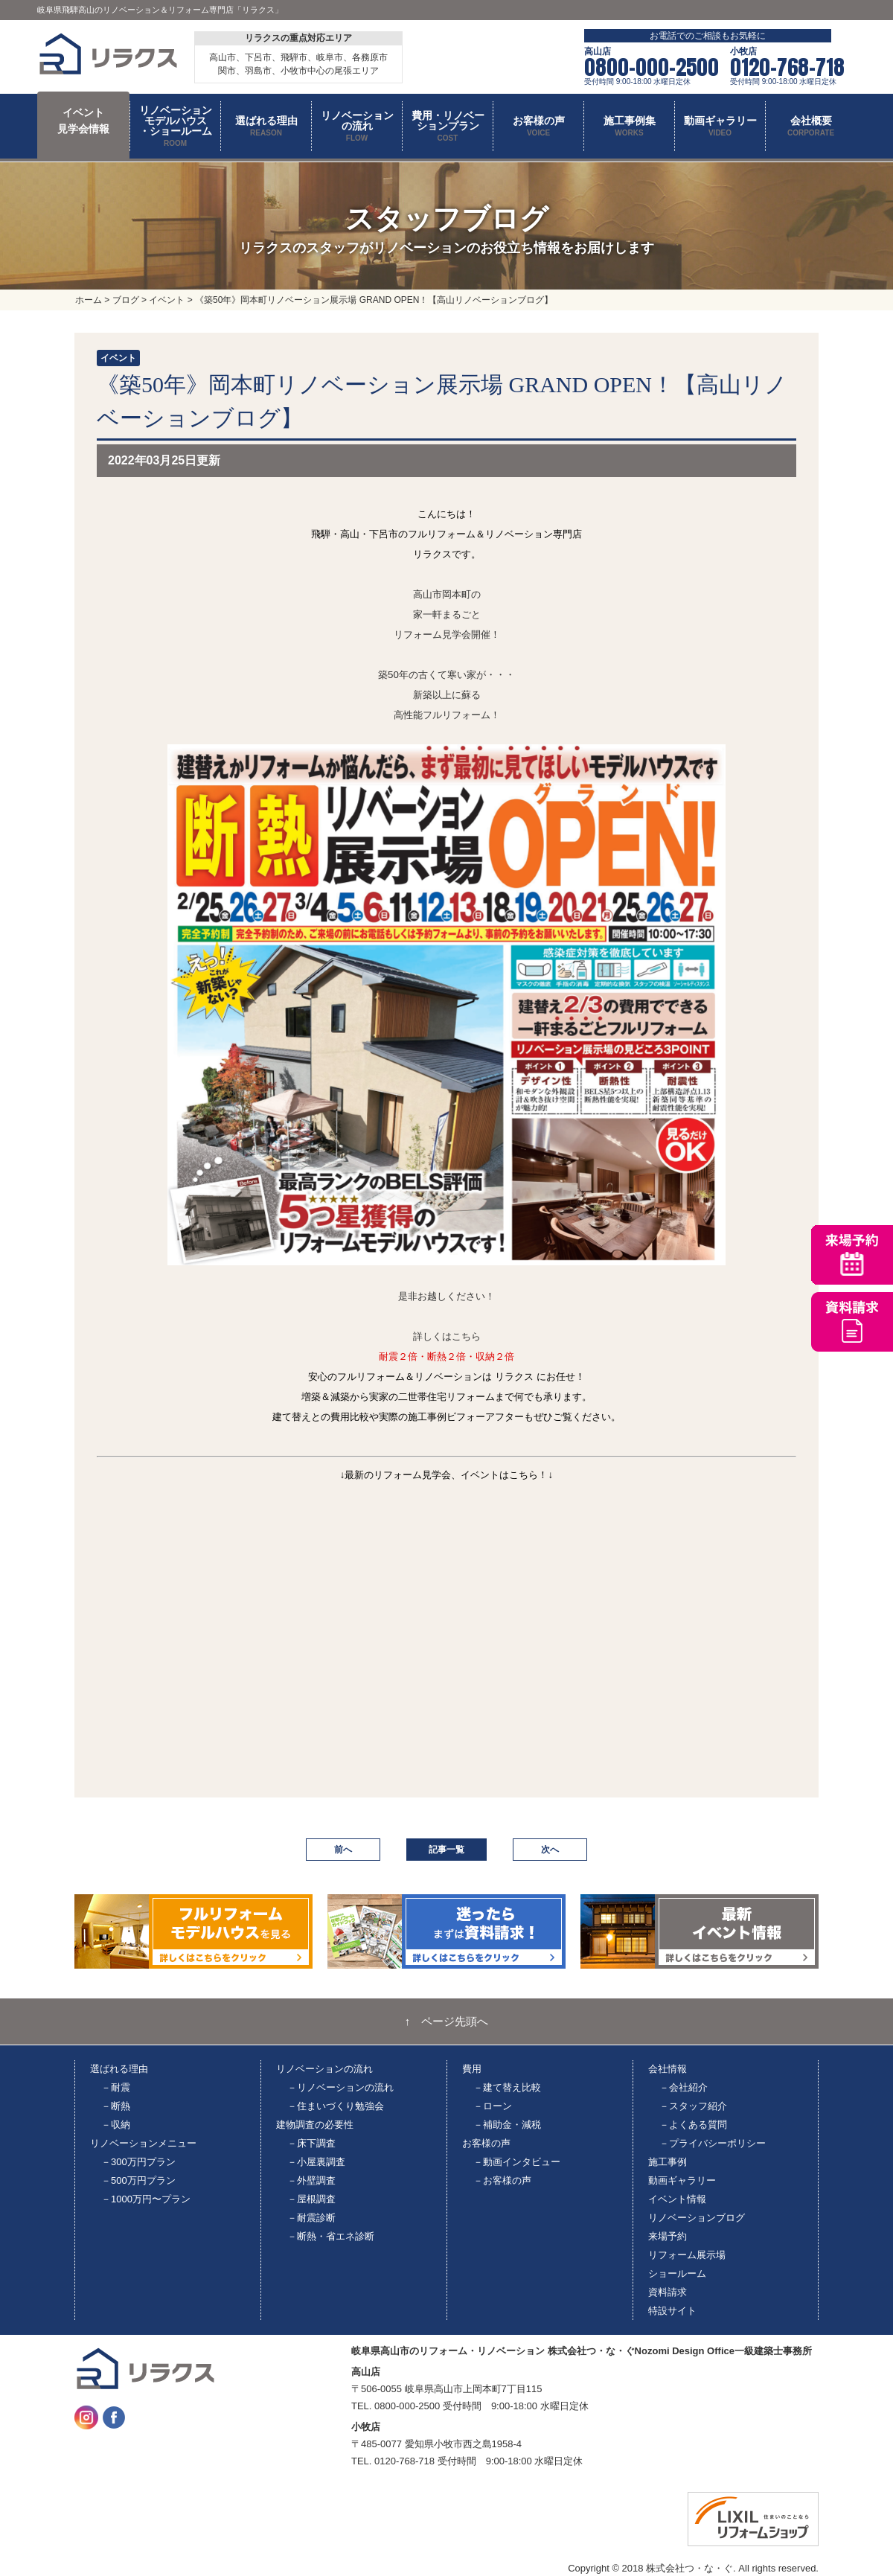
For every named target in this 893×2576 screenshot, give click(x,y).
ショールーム (677, 2273)
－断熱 (115, 2106)
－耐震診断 (311, 2217)
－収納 (115, 2124)
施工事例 (667, 2161)
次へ (550, 1849)
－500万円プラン (138, 2180)
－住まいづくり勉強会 (335, 2106)
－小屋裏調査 (316, 2161)
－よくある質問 (693, 2124)
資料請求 (667, 2292)
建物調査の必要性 (314, 2124)
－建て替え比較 (507, 2087)
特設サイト (672, 2310)
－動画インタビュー (516, 2161)
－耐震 (115, 2087)
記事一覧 (446, 1849)
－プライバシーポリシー (712, 2143)
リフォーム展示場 (687, 2254)
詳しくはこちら (447, 1336)
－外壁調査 (311, 2180)
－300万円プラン (138, 2161)
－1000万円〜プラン (146, 2199)
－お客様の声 (502, 2180)
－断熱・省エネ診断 (330, 2236)
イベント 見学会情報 (83, 120)
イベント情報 (677, 2199)
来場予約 (667, 2236)
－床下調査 (311, 2143)
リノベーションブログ (696, 2217)
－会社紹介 (683, 2087)
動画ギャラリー (682, 2180)
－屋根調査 (311, 2199)
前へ (343, 1849)
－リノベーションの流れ (340, 2087)
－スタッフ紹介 (693, 2106)
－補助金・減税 (507, 2124)
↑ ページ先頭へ (447, 2021)
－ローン (492, 2106)
